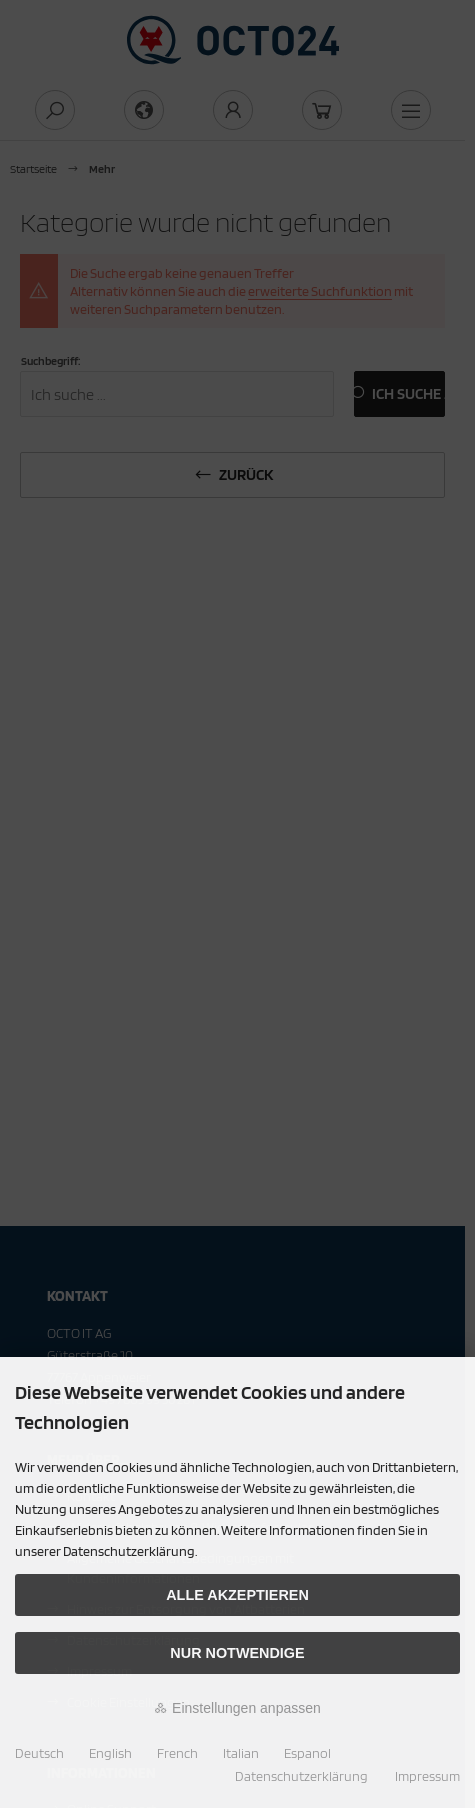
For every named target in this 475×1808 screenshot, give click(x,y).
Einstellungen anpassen (237, 1708)
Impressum (427, 1776)
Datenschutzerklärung (301, 1776)
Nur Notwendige (237, 1653)
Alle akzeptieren (237, 1595)
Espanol (307, 1753)
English (110, 1753)
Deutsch (39, 1753)
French (177, 1753)
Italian (241, 1753)
